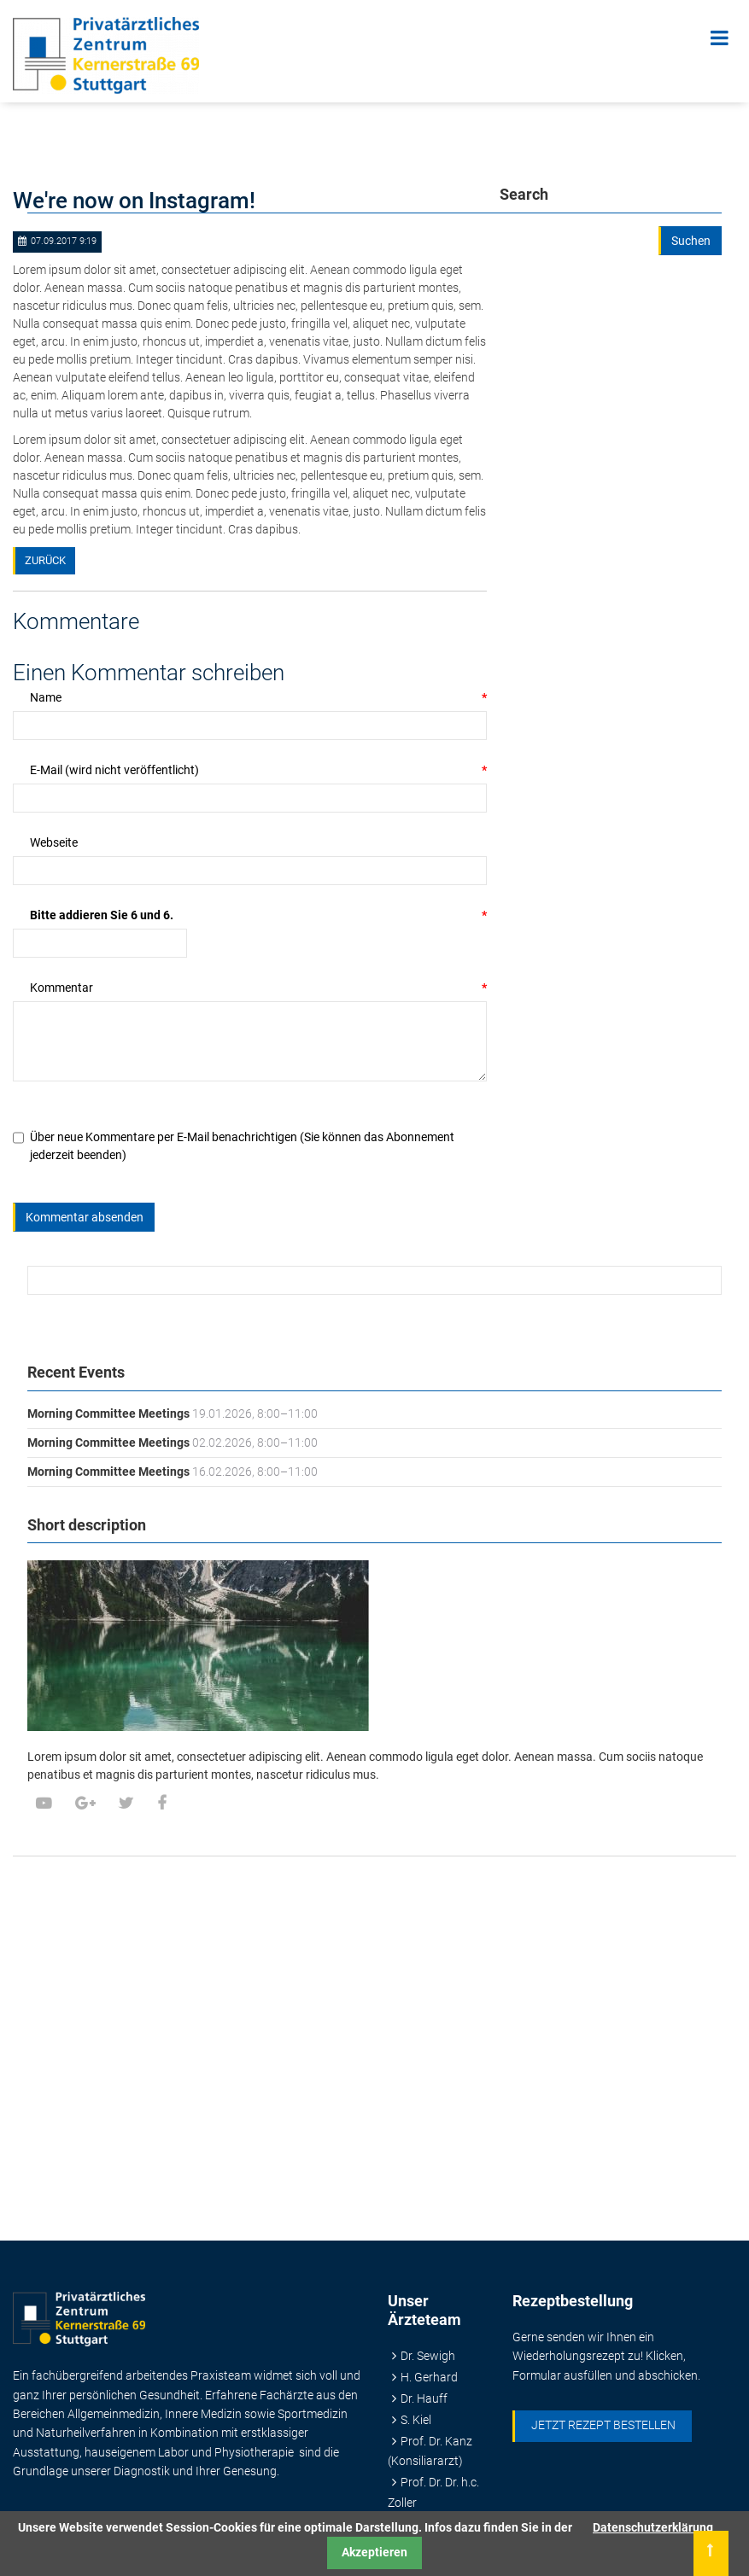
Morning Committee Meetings (108, 1413)
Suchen (691, 241)
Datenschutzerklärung (653, 2527)
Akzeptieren (374, 2552)
